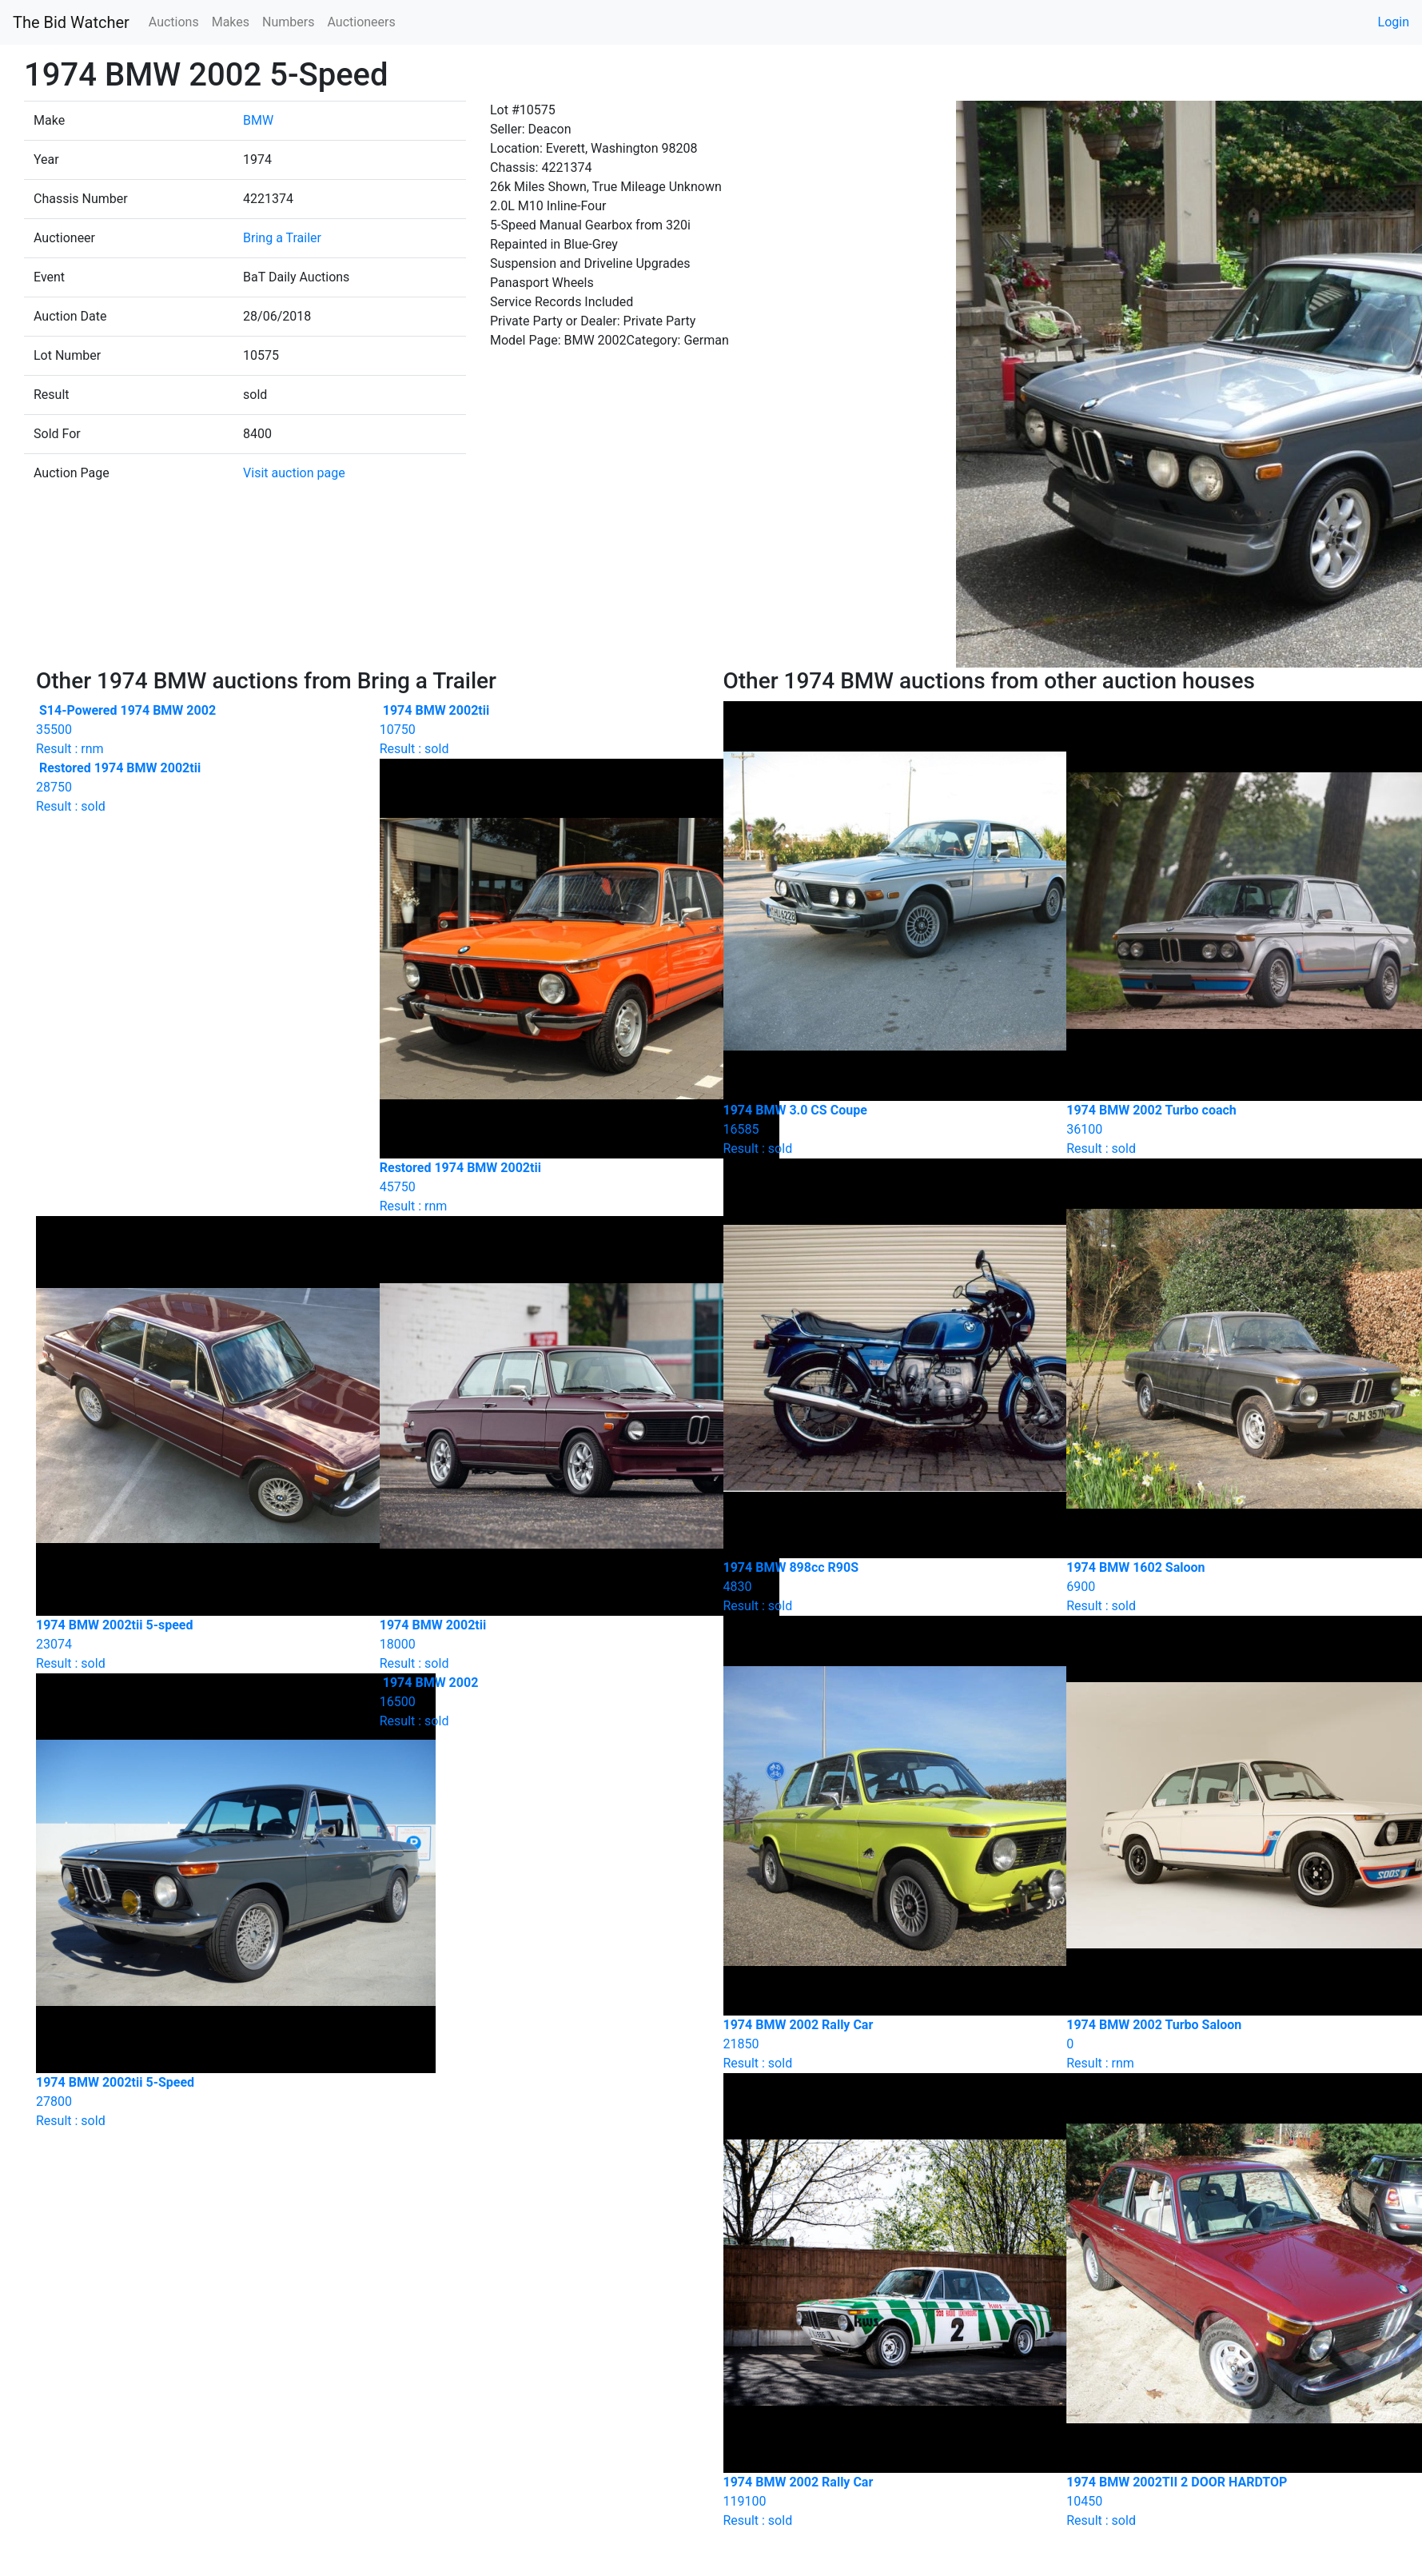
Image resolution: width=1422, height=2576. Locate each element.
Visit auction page (294, 473)
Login (1393, 22)
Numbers (288, 22)
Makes (230, 22)
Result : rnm (196, 729)
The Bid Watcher (71, 22)
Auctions (174, 22)
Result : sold (539, 729)
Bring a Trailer (282, 237)
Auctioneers (361, 22)
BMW (258, 120)
